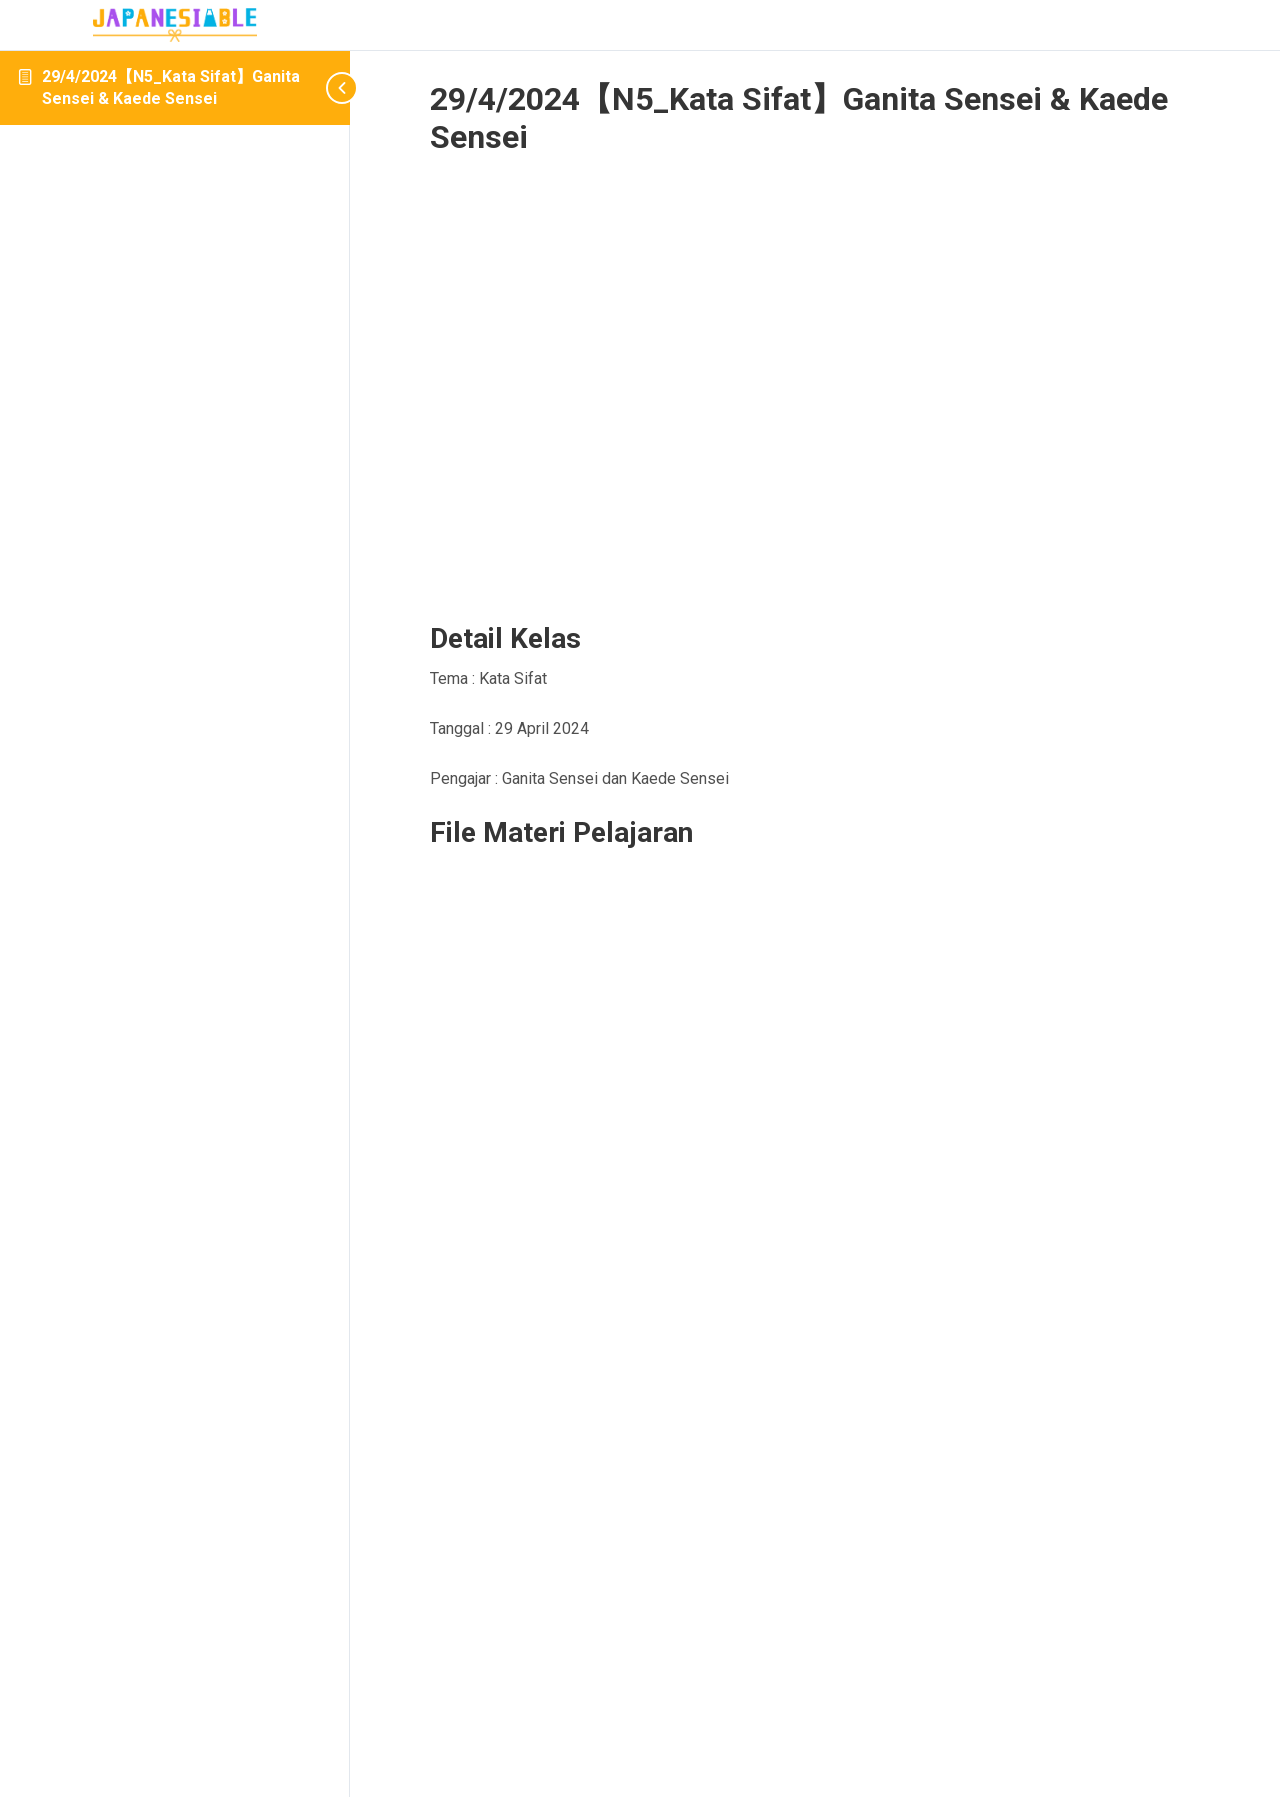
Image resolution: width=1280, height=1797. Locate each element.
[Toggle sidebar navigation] (320, 87)
